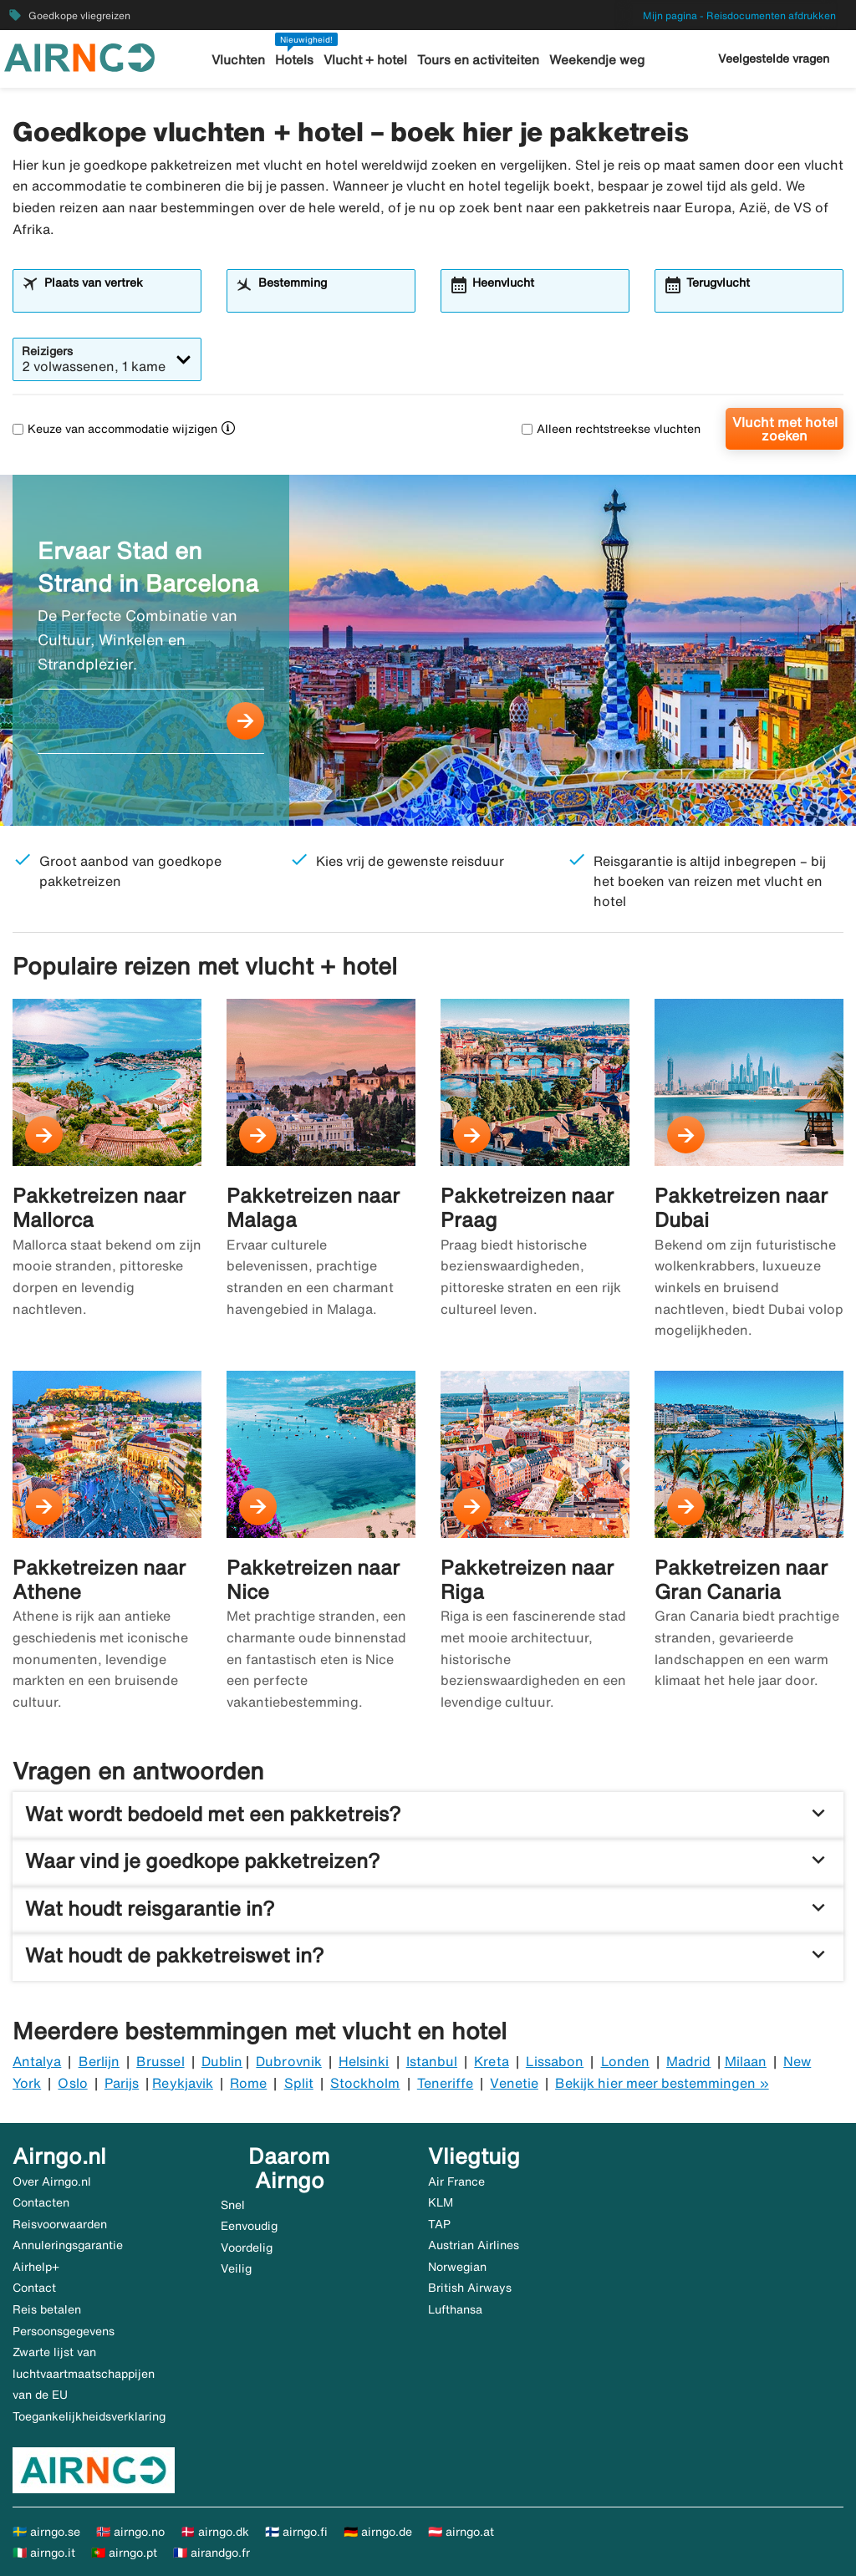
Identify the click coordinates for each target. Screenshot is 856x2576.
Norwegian (457, 2267)
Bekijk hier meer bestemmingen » (662, 2083)
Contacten (41, 2202)
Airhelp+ (36, 2267)
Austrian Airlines (473, 2245)
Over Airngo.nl (52, 2181)
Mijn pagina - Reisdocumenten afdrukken (739, 15)
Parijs (121, 2083)
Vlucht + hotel (366, 59)
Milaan (746, 2061)
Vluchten (240, 59)
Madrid (688, 2061)
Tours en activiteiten (478, 59)
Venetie (514, 2083)
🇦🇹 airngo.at (461, 2532)
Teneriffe (445, 2083)
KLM (440, 2202)
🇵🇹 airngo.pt (124, 2552)
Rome (248, 2083)
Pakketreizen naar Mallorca (99, 1207)
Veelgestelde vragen (773, 58)
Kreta (491, 2061)
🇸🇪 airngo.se (46, 2532)
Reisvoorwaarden (60, 2224)
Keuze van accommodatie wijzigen (115, 429)
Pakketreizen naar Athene (99, 1579)
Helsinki (364, 2061)
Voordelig (247, 2247)
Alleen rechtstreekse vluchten (611, 429)
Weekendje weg (596, 59)
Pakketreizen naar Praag (527, 1207)
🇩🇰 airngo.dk (215, 2532)
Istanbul (431, 2061)
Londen (625, 2061)
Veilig (236, 2268)
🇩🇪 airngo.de (378, 2532)
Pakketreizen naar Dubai (741, 1207)
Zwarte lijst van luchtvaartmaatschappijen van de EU (84, 2373)
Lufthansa (455, 2309)
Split (298, 2083)
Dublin (221, 2061)
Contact (34, 2287)
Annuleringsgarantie (68, 2245)
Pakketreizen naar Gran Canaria (741, 1579)
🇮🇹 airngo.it (44, 2552)
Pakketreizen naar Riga (527, 1579)
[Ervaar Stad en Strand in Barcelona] (428, 650)
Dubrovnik (288, 2061)
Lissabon (554, 2061)
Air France (456, 2181)
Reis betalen (47, 2309)
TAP (439, 2224)
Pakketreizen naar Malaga (313, 1207)
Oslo (72, 2083)
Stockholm (365, 2083)
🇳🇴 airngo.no (130, 2532)
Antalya (37, 2061)
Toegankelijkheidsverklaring (89, 2416)
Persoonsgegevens (64, 2331)
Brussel (160, 2061)
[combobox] (117, 298)
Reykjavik (182, 2083)
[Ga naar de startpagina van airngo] (79, 56)
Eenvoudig (249, 2226)
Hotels (296, 59)
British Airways (470, 2287)
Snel (233, 2205)
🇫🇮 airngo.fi (296, 2532)
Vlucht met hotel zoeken (785, 428)
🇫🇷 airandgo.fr (211, 2552)
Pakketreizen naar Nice (313, 1579)
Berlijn (99, 2061)
